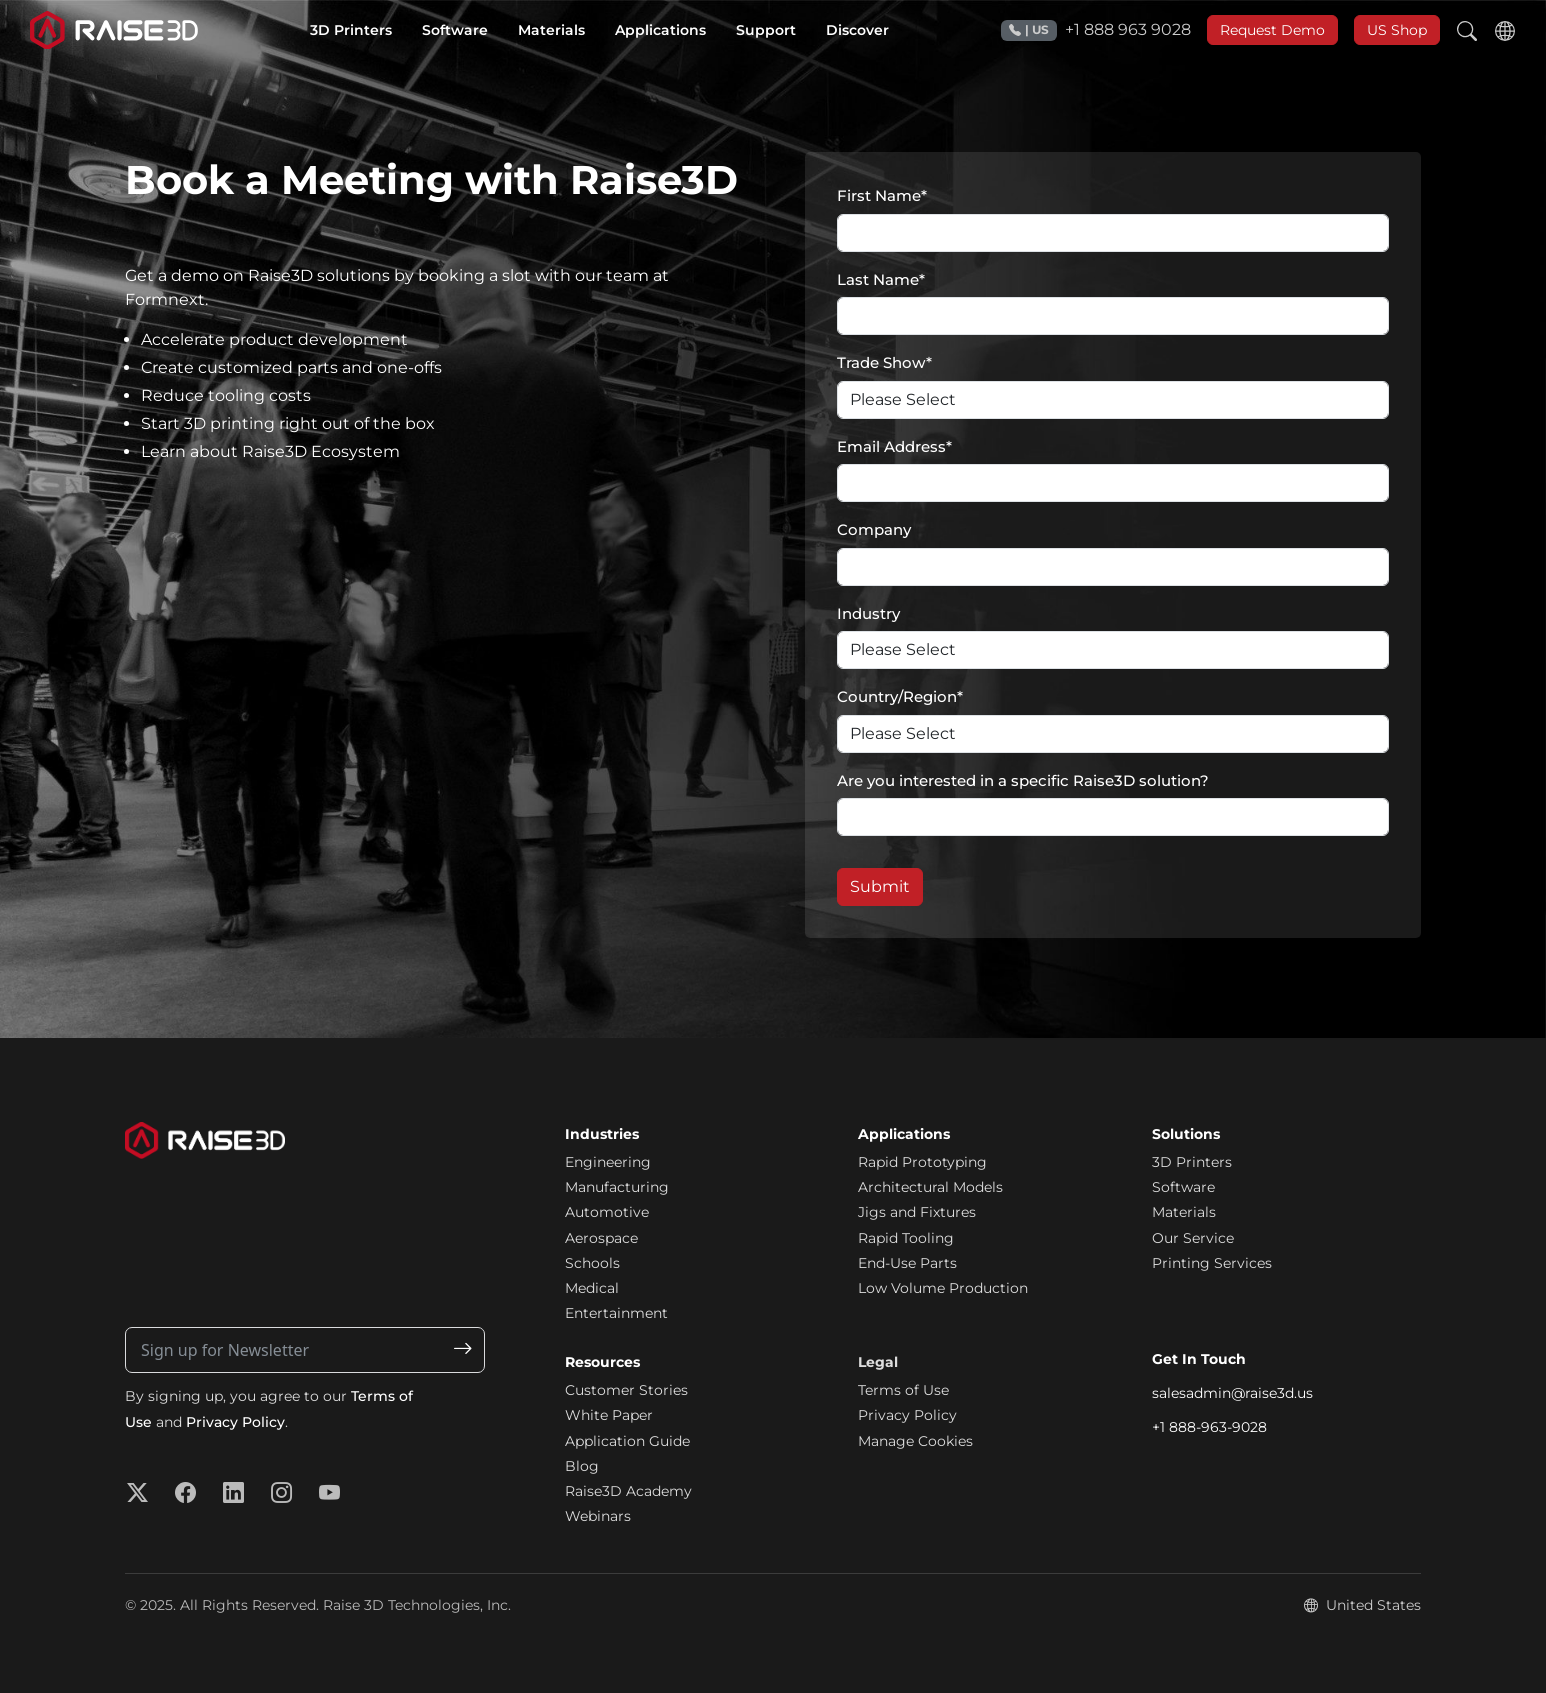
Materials (1184, 1212)
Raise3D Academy (628, 1491)
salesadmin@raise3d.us (1232, 1393)
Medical (592, 1288)
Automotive (607, 1212)
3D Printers (1192, 1162)
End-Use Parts (907, 1263)
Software (1183, 1187)
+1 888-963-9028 (1209, 1427)
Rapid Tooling (906, 1238)
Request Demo (1272, 30)
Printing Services (1212, 1263)
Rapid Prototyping (922, 1162)
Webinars (598, 1516)
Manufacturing (617, 1187)
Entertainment (616, 1313)
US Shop (1397, 30)
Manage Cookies (915, 1441)
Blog (582, 1466)
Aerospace (601, 1238)
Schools (592, 1263)
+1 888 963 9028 (1096, 30)
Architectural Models (930, 1187)
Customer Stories (626, 1390)
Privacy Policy (235, 1422)
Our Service (1193, 1238)
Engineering (608, 1162)
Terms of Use (903, 1390)
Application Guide (627, 1441)
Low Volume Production (943, 1288)
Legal (878, 1362)
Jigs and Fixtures (917, 1212)
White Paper (609, 1415)
